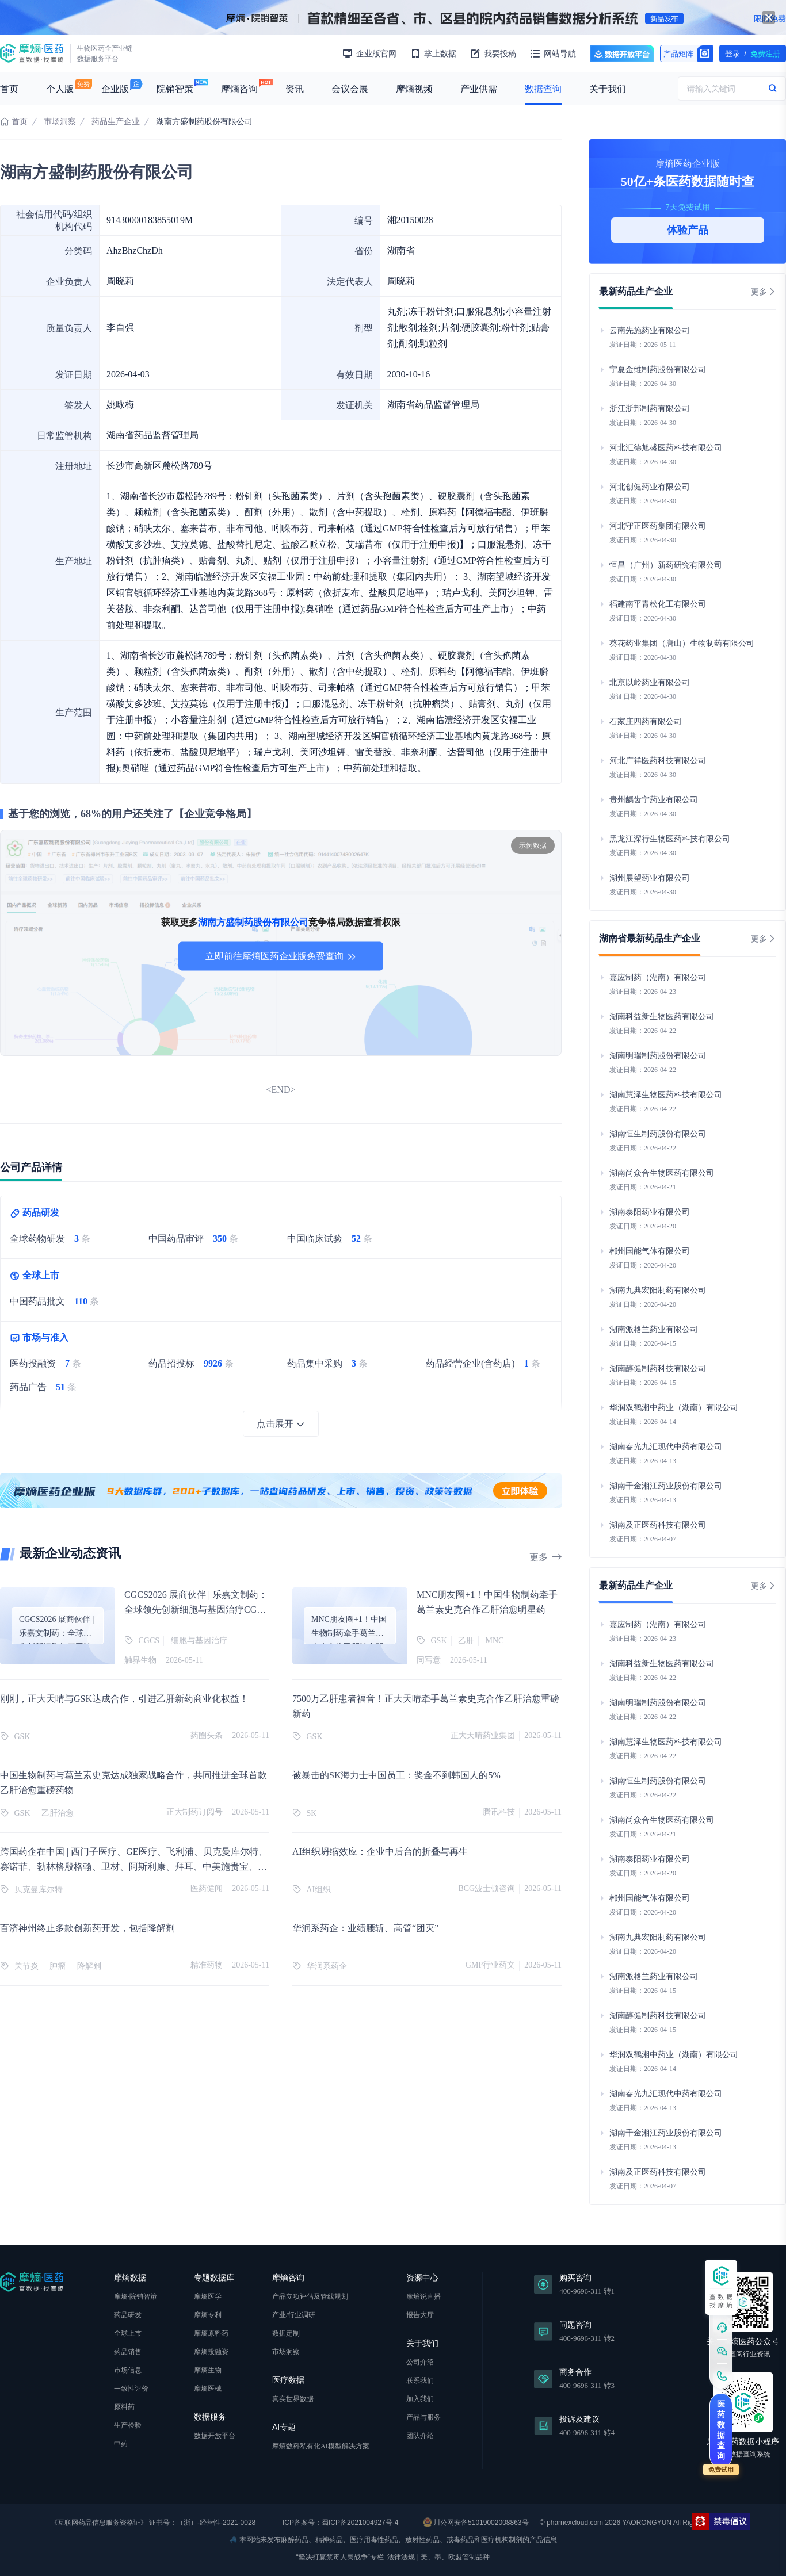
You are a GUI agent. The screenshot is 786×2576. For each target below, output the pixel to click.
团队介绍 (420, 2436)
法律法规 (401, 2557)
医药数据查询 (721, 2429)
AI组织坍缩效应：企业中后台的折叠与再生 (380, 1852)
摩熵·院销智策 (135, 2296)
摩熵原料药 (211, 2333)
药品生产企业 (115, 121)
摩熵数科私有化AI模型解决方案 (320, 2446)
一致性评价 (131, 2388)
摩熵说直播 (423, 2296)
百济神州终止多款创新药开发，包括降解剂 (87, 1928)
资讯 (294, 89)
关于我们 (607, 89)
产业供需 (478, 89)
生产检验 (128, 2425)
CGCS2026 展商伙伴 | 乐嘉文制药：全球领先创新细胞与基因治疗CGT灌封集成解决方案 (196, 1609)
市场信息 (128, 2370)
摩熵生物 (208, 2370)
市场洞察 (60, 121)
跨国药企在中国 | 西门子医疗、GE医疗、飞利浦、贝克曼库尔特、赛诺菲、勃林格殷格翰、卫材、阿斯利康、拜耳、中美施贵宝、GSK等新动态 (134, 1866)
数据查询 (543, 89)
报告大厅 (420, 2315)
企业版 (115, 89)
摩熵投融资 (211, 2352)
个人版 (60, 89)
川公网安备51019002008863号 (476, 2522)
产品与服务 (423, 2417)
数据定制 (286, 2333)
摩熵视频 (414, 89)
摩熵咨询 (239, 89)
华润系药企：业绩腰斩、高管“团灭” (365, 1928)
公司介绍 (420, 2362)
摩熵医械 (208, 2388)
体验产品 (687, 230)
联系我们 (420, 2380)
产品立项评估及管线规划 (310, 2296)
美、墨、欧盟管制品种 (455, 2557)
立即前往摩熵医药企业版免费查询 (280, 955)
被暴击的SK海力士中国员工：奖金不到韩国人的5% (396, 1775)
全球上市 (128, 2333)
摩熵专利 (208, 2315)
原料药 (124, 2407)
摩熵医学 (208, 2296)
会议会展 (349, 89)
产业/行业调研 (293, 2315)
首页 (9, 89)
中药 (121, 2444)
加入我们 (420, 2399)
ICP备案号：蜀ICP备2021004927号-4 (340, 2522)
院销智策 (175, 89)
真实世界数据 (293, 2399)
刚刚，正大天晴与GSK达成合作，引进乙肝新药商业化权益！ (124, 1699)
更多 (545, 1557)
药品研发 (128, 2315)
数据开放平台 (622, 53)
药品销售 (128, 2352)
